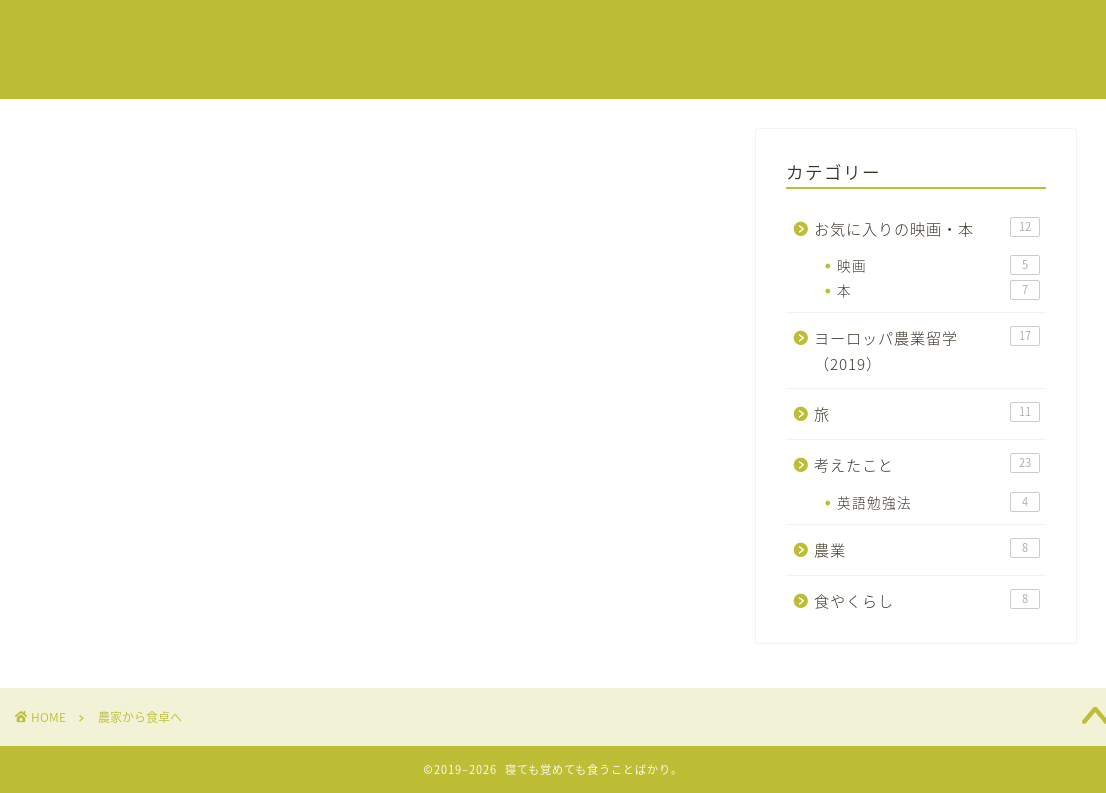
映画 (938, 265)
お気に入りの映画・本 (927, 228)
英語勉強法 (938, 502)
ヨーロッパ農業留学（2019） (927, 350)
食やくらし (927, 600)
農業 (927, 549)
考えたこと (927, 464)
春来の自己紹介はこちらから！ (774, 31)
